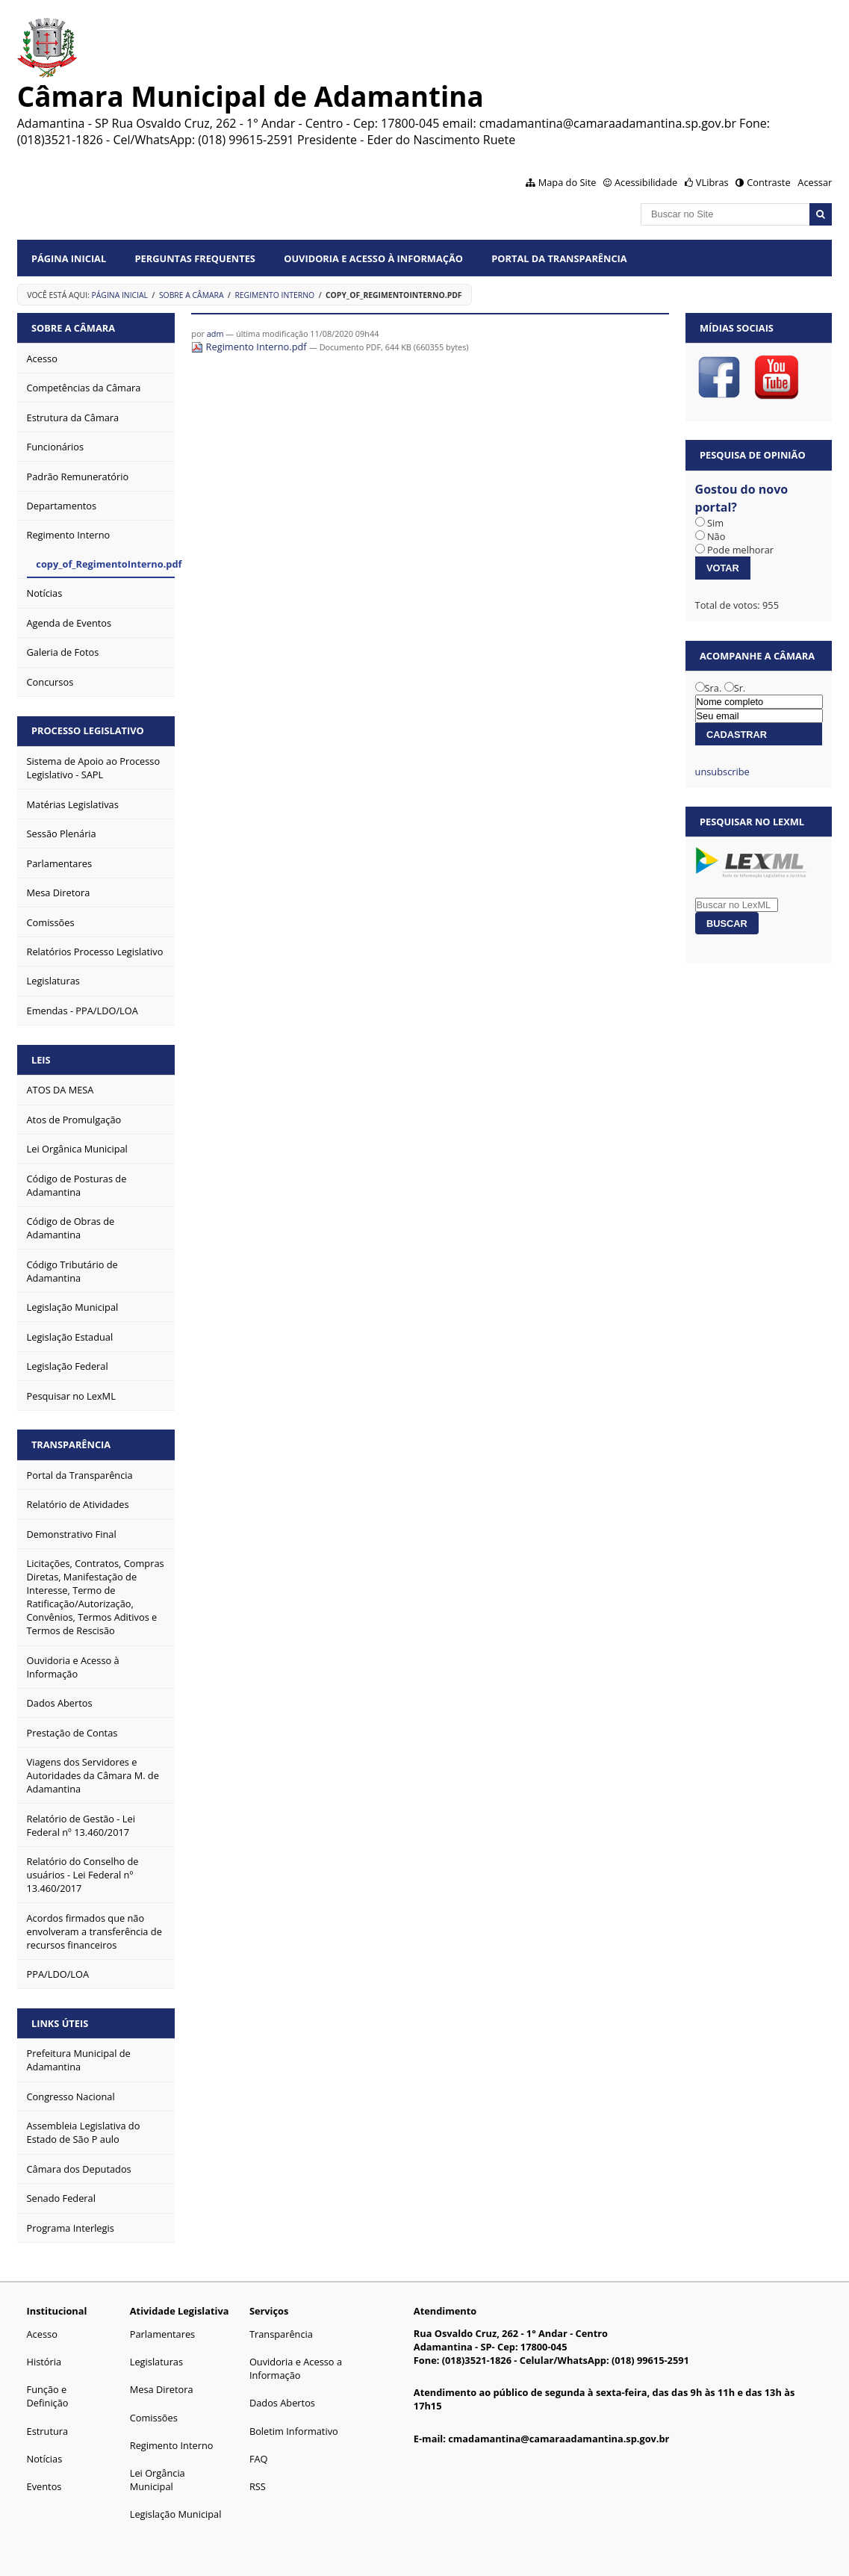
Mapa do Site (567, 182)
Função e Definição (48, 2396)
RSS (257, 2486)
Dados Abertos (282, 2402)
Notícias (45, 2458)
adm (215, 333)
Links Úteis (59, 2023)
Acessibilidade (646, 182)
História (44, 2361)
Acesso (42, 2334)
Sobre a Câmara (191, 295)
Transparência (71, 1444)
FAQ (258, 2458)
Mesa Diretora (161, 2389)
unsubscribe (722, 771)
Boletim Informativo (293, 2431)
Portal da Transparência (558, 258)
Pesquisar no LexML (752, 821)
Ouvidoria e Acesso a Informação (295, 2368)
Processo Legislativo (87, 730)
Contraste (768, 182)
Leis (41, 1060)
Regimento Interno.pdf (250, 346)
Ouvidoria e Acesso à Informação (373, 258)
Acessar (814, 182)
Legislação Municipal (176, 2514)
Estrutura (48, 2431)
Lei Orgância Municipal (157, 2479)
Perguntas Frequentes (195, 258)
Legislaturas (156, 2361)
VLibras (712, 182)
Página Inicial (68, 258)
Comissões (154, 2417)
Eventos (44, 2486)
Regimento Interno (274, 295)
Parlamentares (162, 2334)
